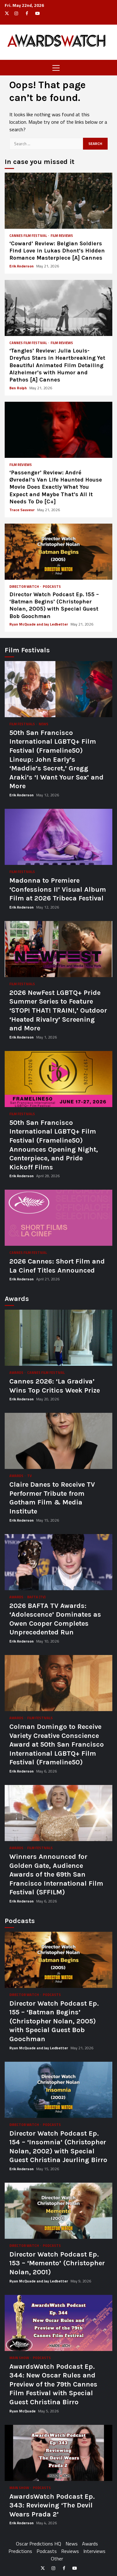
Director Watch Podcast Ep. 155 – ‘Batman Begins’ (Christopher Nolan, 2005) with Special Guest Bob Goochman (58, 552)
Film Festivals (22, 724)
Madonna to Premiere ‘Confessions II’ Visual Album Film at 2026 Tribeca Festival (58, 837)
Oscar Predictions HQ (38, 2543)
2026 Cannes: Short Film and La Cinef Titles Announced (58, 1218)
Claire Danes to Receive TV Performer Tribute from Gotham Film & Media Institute (58, 1441)
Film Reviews (62, 235)
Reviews (70, 2551)
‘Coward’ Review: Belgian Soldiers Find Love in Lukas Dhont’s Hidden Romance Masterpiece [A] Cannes (58, 201)
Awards (16, 1372)
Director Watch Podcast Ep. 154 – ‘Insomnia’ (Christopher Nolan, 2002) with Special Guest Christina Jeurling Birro (58, 2090)
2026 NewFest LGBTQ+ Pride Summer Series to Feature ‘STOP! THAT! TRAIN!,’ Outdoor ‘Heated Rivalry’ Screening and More (58, 949)
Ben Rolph (18, 388)
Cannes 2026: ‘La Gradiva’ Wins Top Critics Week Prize (58, 1338)
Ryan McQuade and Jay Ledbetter (39, 624)
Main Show (19, 2358)
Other (57, 2558)
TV (29, 1476)
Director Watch (24, 586)
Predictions (20, 2551)
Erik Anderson (22, 266)
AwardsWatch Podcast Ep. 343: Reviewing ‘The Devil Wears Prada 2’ (58, 2453)
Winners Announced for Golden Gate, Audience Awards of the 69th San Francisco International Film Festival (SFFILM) (58, 1813)
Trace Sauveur (22, 510)
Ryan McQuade (23, 2411)
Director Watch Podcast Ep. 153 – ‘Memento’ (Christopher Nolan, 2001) (58, 2211)
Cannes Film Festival (28, 235)
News (43, 724)
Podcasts (52, 586)
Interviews (94, 2551)
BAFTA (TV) (36, 1597)
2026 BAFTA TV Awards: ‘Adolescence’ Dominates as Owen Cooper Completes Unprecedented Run (58, 1562)
